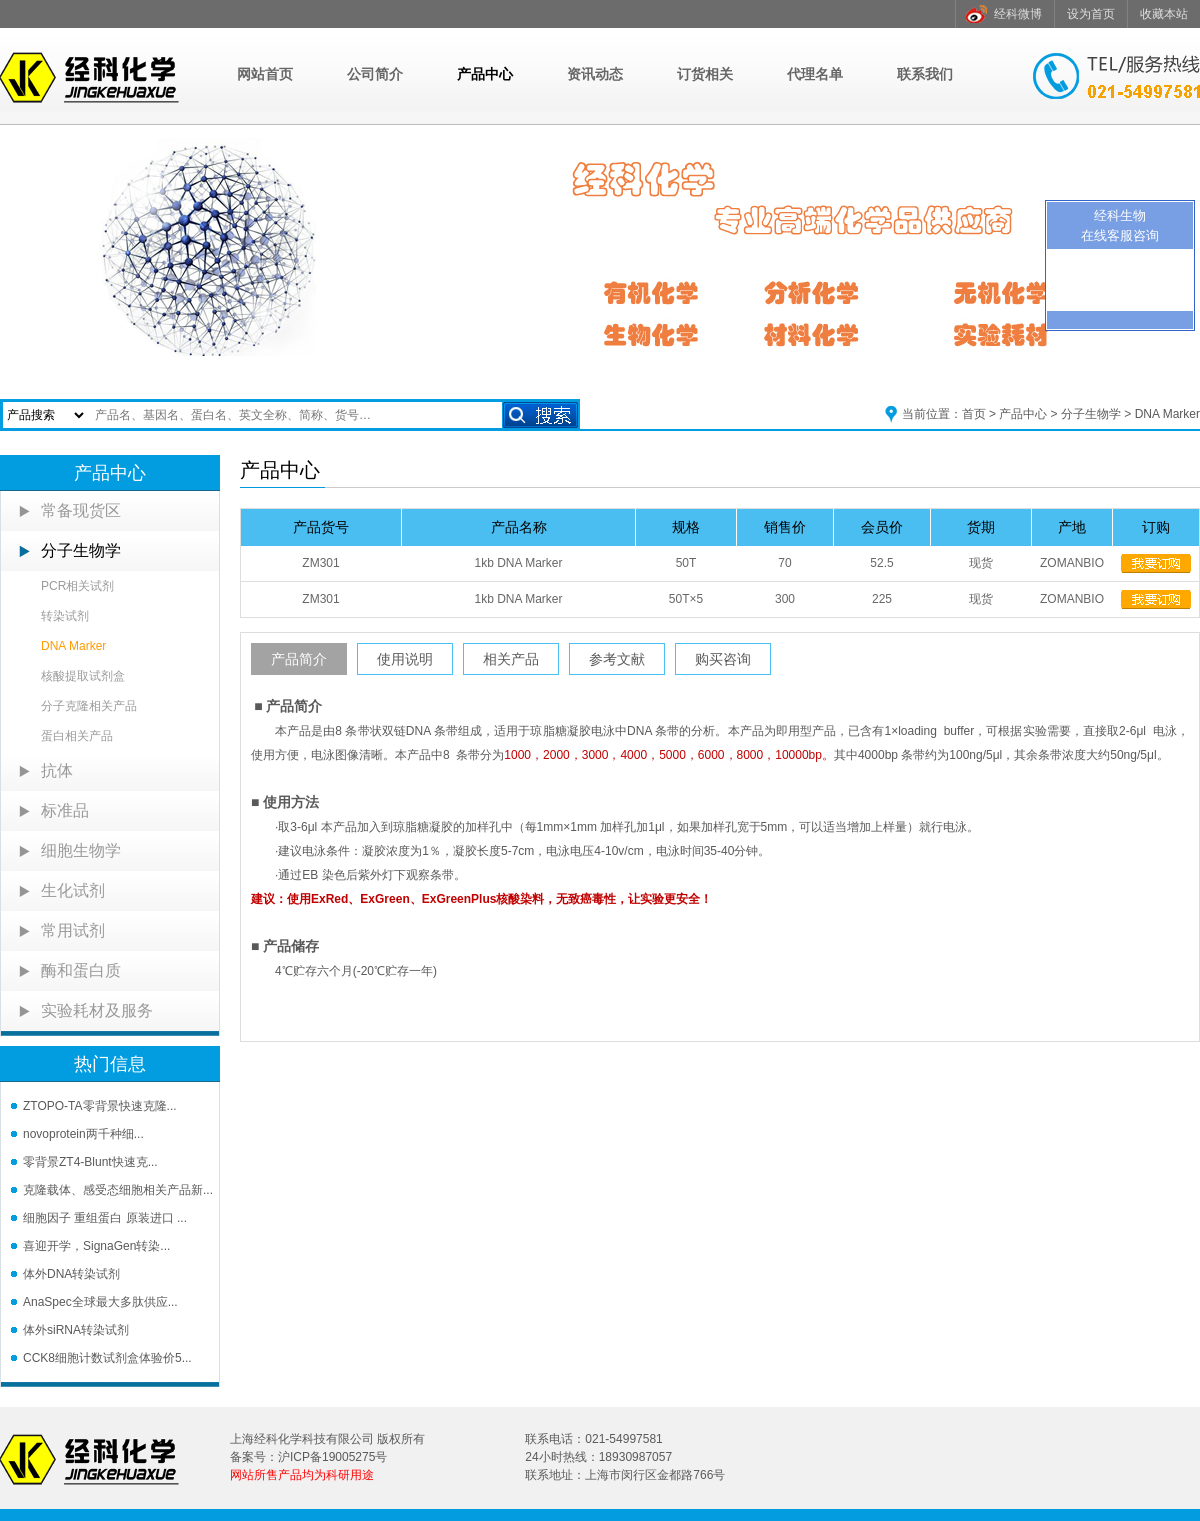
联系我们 (925, 74)
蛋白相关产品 (77, 736)
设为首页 (1091, 14)
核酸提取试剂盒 (83, 676)
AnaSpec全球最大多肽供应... (100, 1302)
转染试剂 (65, 616)
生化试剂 (73, 890)
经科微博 (1018, 14)
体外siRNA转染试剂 (76, 1330)
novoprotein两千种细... (83, 1134)
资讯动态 (595, 74)
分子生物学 (1091, 414)
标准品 (65, 810)
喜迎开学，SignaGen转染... (96, 1246)
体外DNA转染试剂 (71, 1274)
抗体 (57, 770)
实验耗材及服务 (97, 1010)
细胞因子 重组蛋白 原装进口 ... (105, 1218)
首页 (974, 414)
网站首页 (265, 74)
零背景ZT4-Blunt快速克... (90, 1162)
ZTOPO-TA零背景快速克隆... (100, 1106)
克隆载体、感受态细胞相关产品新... (118, 1190)
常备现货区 (81, 510)
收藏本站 (1164, 14)
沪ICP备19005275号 (332, 1457)
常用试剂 (73, 930)
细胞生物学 (81, 850)
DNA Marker (1167, 414)
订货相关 (705, 74)
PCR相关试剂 (77, 586)
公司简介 (375, 74)
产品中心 (485, 74)
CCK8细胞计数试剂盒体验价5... (107, 1358)
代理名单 (815, 74)
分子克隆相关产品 (89, 706)
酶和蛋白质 (81, 970)
